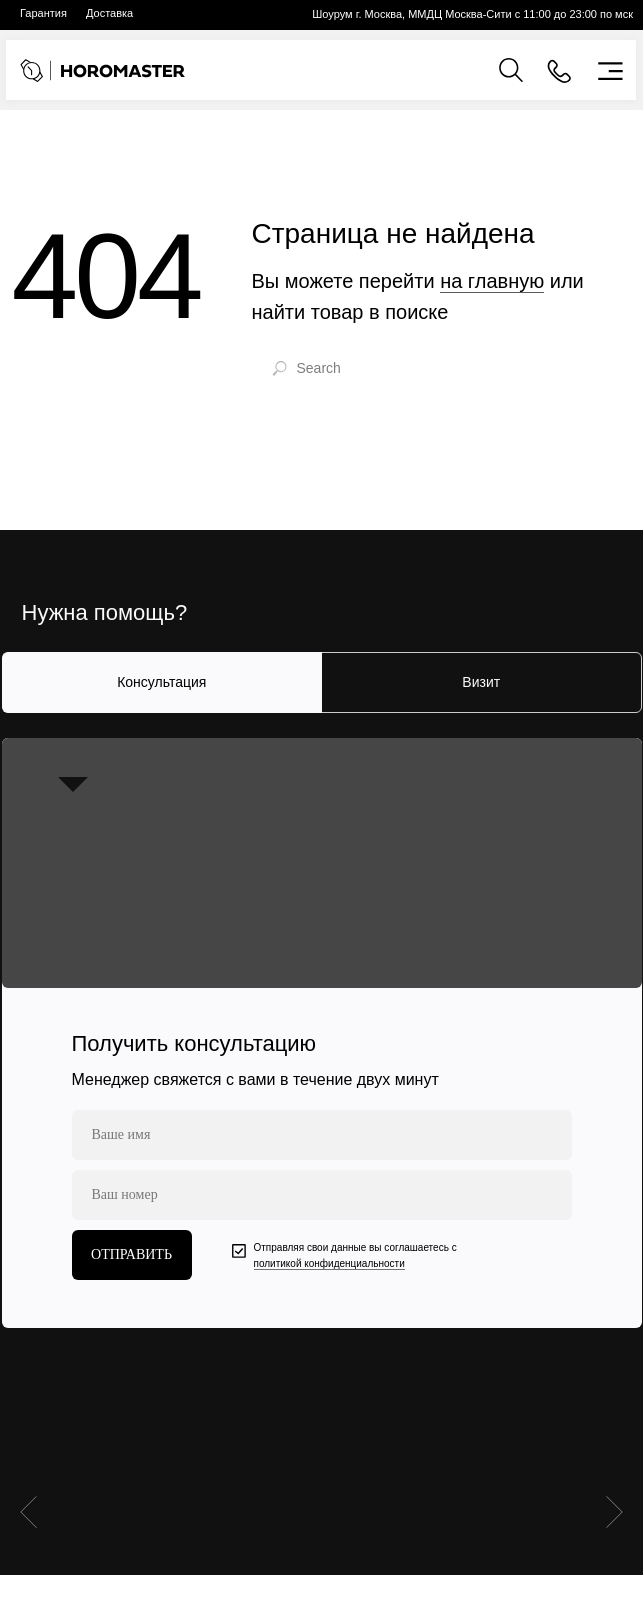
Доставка (109, 13)
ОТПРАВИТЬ (131, 1254)
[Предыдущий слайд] (28, 1432)
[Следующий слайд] (614, 1432)
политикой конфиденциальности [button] (329, 1263)
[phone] (322, 1195)
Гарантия (43, 13)
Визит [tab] (481, 682)
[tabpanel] (321, 1033)
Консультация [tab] (161, 682)
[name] (322, 1135)
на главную (492, 281)
